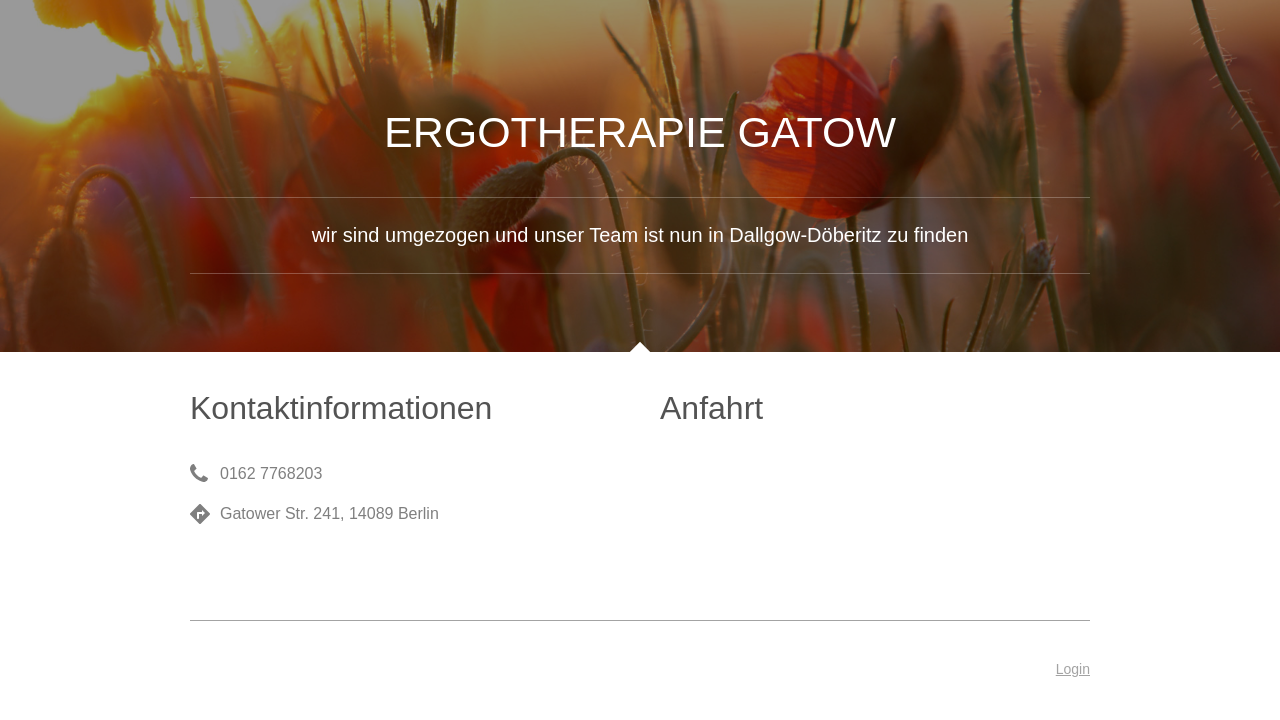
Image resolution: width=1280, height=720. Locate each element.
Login (1073, 669)
